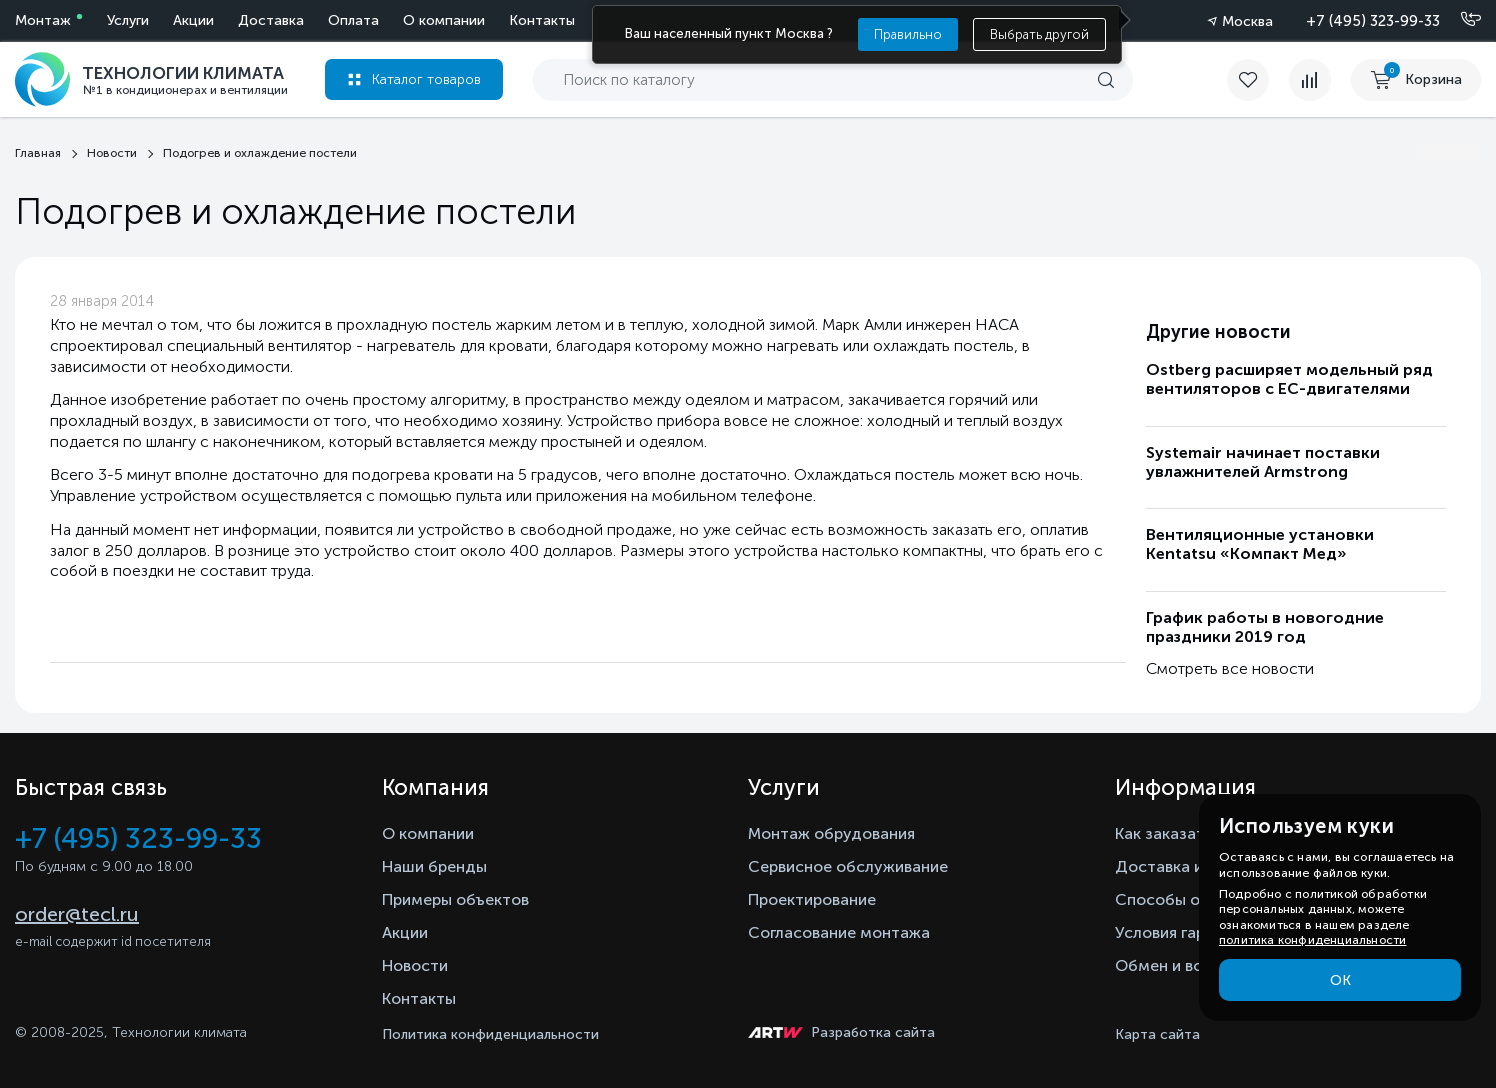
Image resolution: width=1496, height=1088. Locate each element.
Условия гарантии (1182, 932)
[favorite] (1258, 80)
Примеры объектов (455, 899)
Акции (193, 20)
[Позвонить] (1459, 20)
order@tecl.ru (77, 914)
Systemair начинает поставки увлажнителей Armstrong (1263, 462)
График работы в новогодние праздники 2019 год (1265, 627)
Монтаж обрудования (831, 833)
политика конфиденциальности (1312, 940)
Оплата (353, 20)
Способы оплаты (1181, 899)
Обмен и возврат (1180, 965)
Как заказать (1164, 833)
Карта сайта (1157, 1034)
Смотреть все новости (1230, 668)
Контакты (542, 20)
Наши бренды (434, 866)
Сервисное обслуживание (848, 866)
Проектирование (812, 899)
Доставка (271, 20)
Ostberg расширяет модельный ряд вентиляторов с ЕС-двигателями (1289, 379)
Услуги (128, 20)
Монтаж (43, 20)
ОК (1340, 980)
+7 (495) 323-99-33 (1373, 21)
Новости (415, 965)
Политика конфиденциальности (490, 1034)
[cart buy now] (1416, 80)
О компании (444, 20)
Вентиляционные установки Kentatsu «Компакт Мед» (1260, 544)
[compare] (1310, 80)
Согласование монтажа (839, 932)
